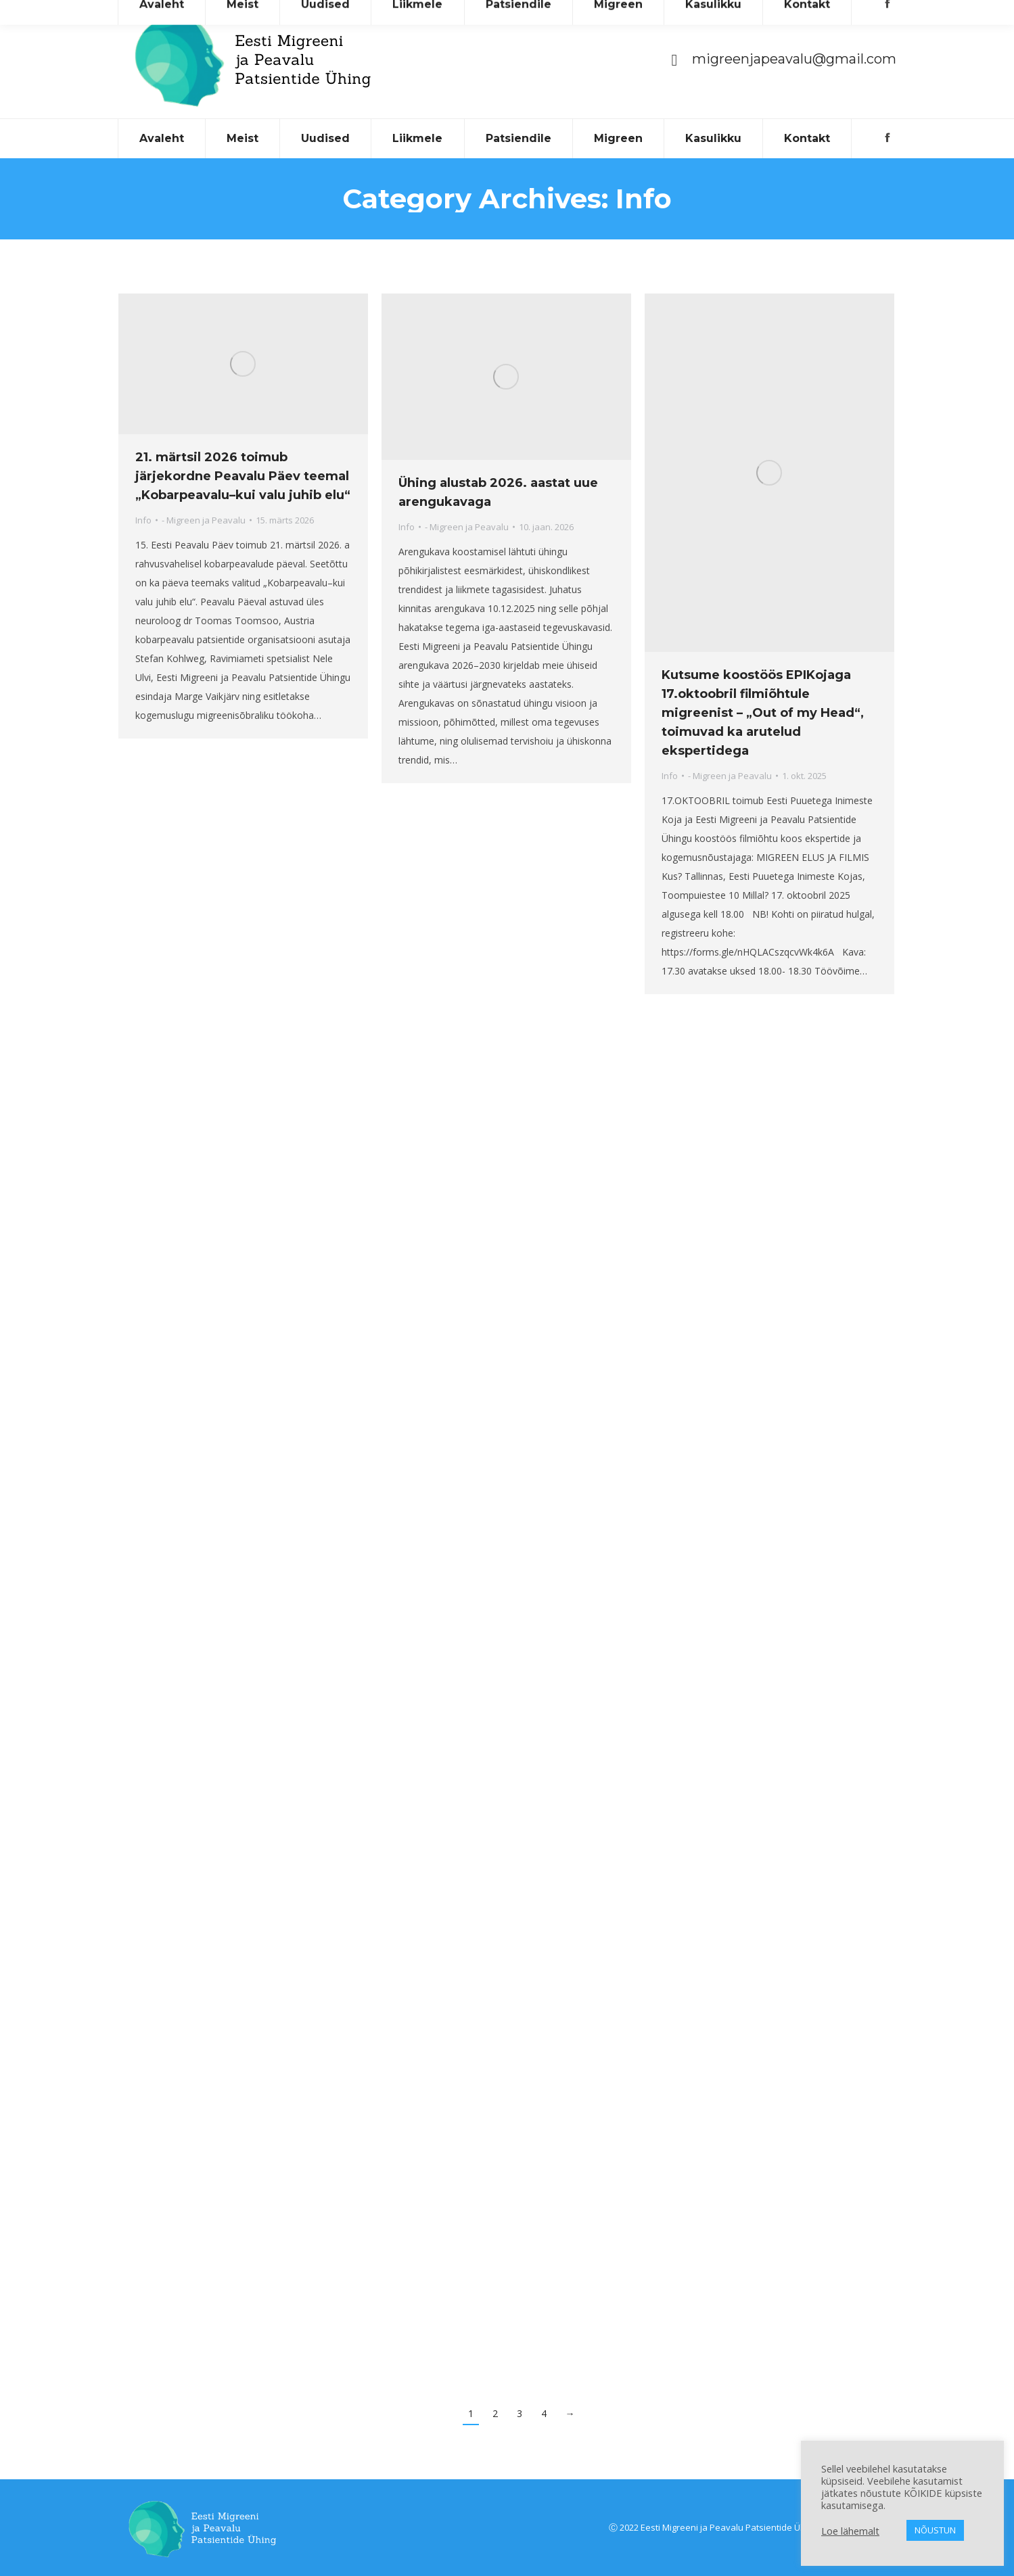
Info (143, 520)
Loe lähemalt (850, 2531)
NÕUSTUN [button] (935, 2530)
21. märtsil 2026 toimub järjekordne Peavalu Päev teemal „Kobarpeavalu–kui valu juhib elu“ (242, 476)
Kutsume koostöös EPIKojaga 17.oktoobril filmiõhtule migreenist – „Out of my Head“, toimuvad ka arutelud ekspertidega (763, 713)
